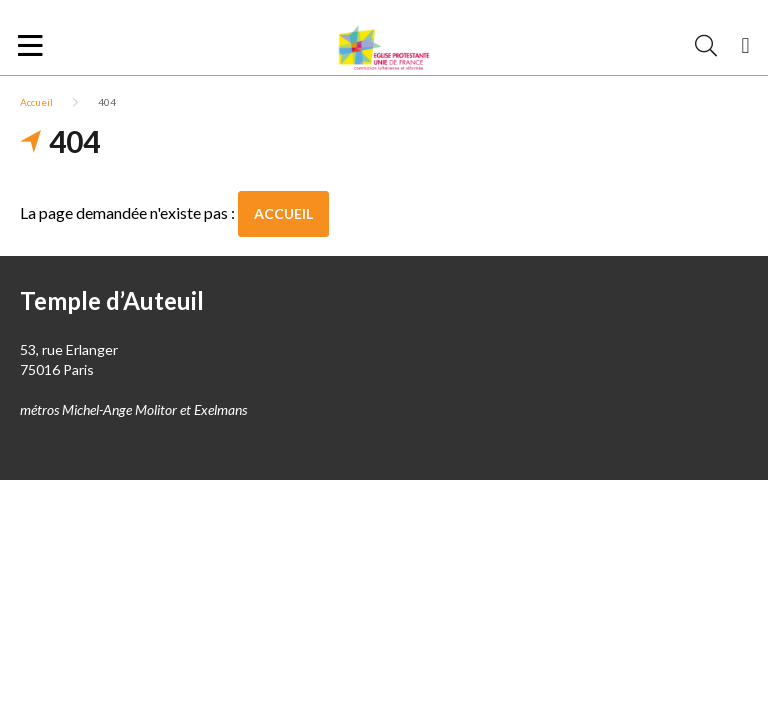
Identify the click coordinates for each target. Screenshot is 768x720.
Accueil (36, 102)
